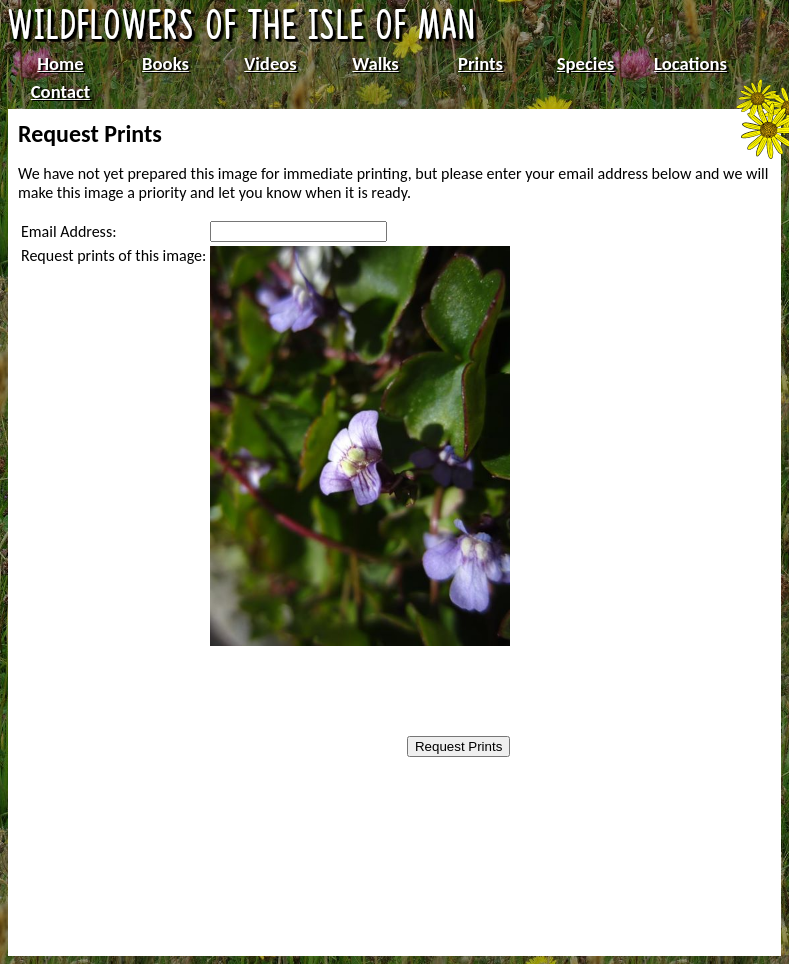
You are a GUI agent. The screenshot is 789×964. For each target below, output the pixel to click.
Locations (690, 63)
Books (165, 63)
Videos (270, 63)
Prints (480, 63)
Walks (375, 63)
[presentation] (337, 693)
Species (585, 63)
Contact (61, 91)
